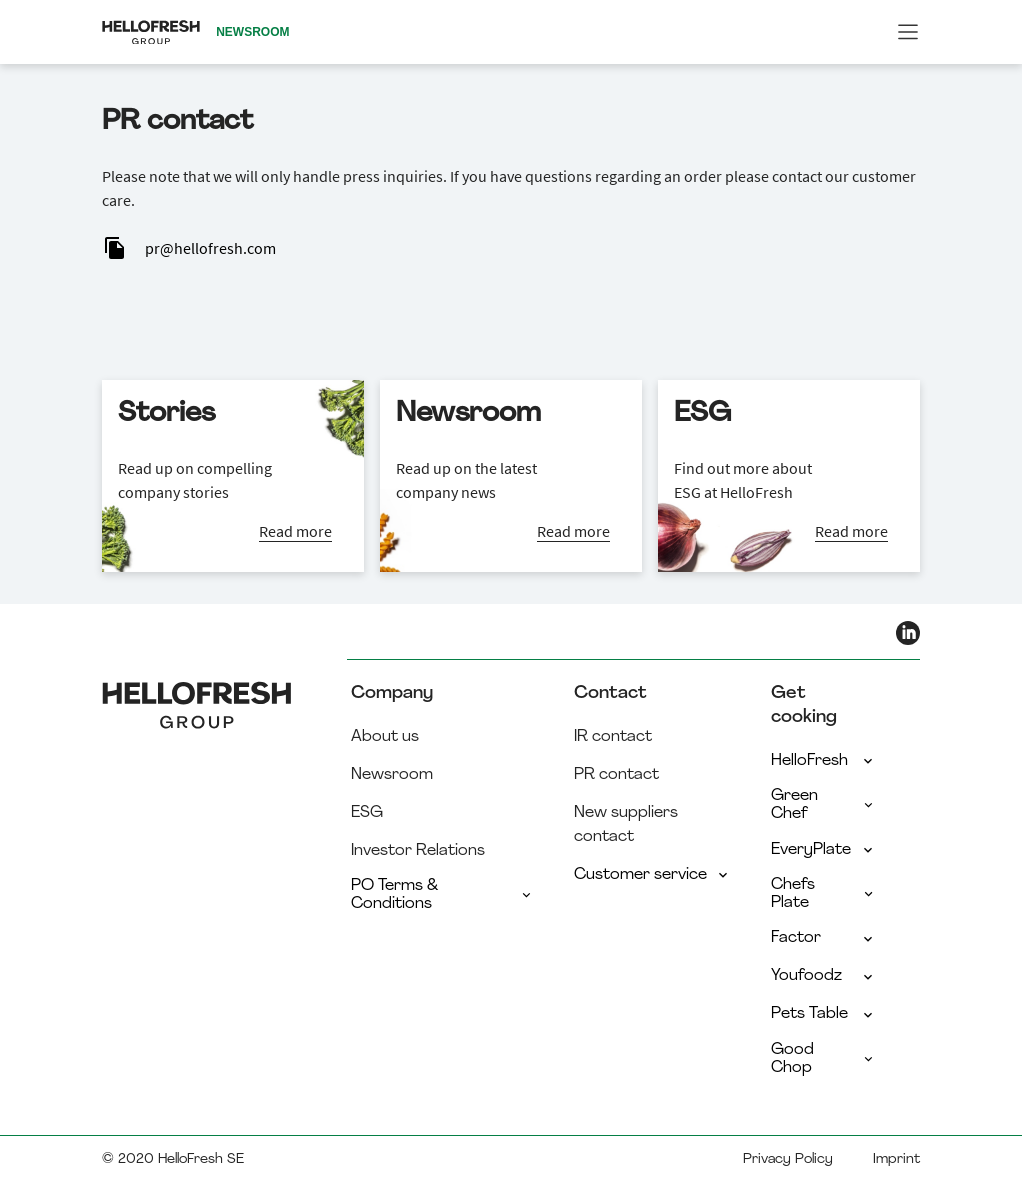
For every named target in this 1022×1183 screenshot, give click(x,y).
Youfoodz (823, 976)
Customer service (652, 875)
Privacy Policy (788, 1159)
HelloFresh (823, 761)
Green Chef (823, 805)
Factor (823, 938)
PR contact (616, 775)
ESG (367, 813)
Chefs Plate (823, 894)
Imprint (896, 1159)
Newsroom (392, 775)
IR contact (613, 737)
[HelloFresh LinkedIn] (908, 633)
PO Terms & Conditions (442, 895)
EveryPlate (823, 850)
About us (385, 737)
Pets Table (823, 1014)
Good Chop (823, 1059)
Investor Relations (418, 851)
